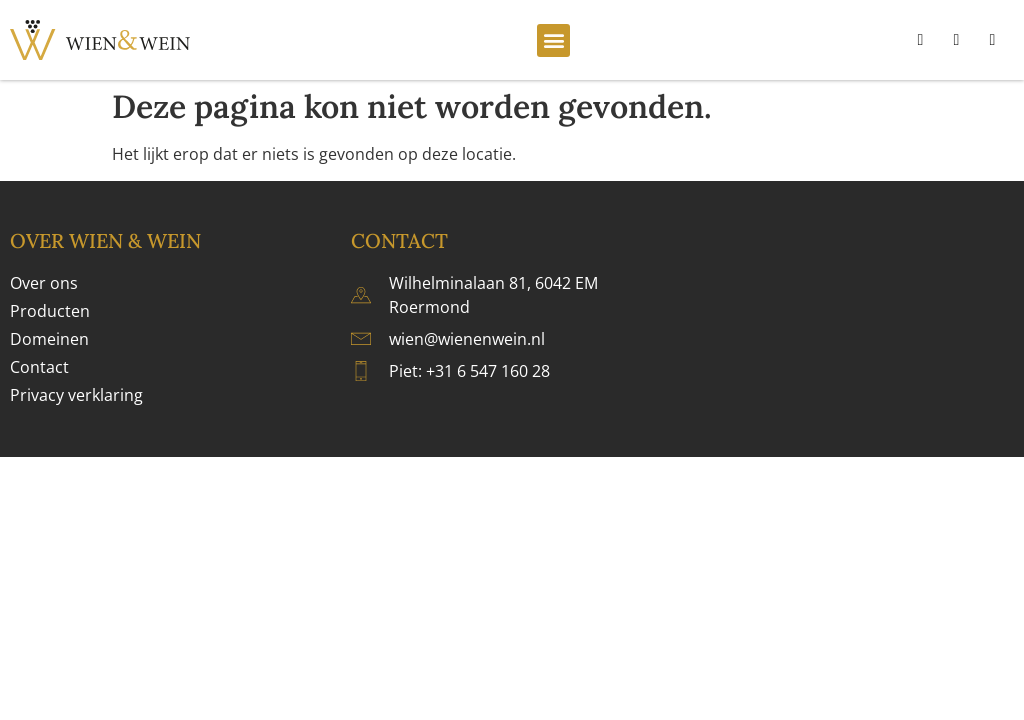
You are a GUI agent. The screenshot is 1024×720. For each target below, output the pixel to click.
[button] (553, 40)
